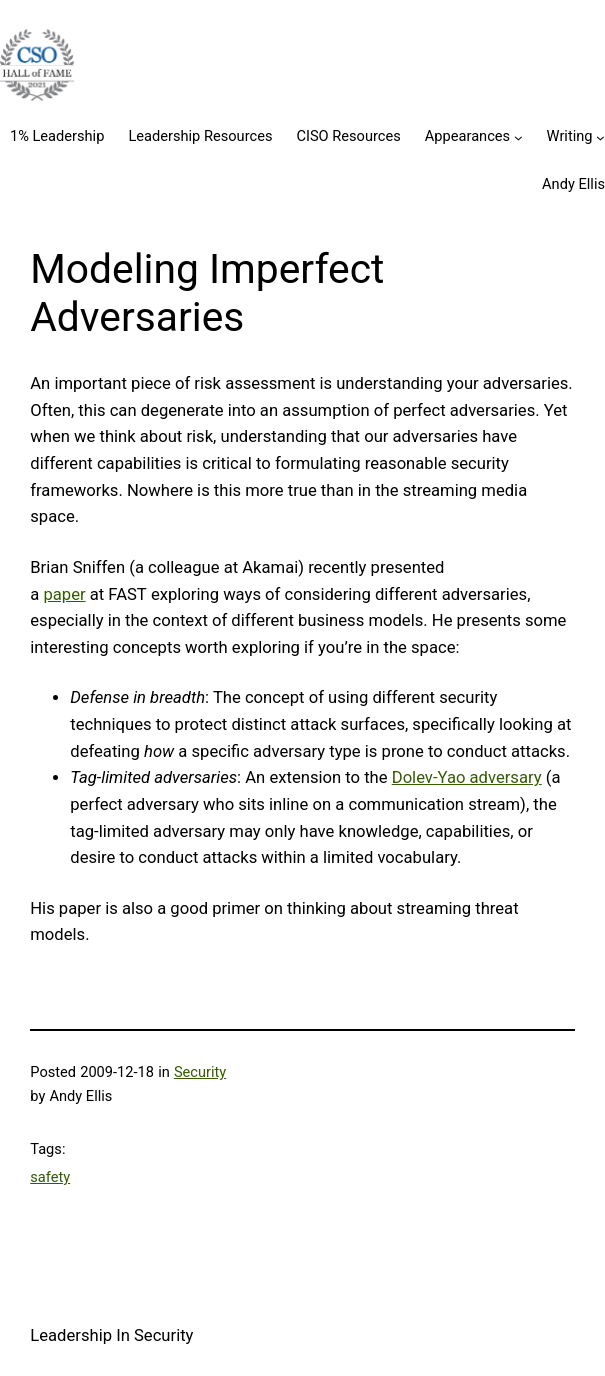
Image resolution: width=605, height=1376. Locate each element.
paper (64, 594)
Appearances (467, 136)
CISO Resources (348, 136)
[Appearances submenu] (518, 137)
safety (50, 1177)
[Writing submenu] (600, 137)
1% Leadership (57, 136)
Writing (570, 136)
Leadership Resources (200, 136)
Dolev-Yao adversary (467, 777)
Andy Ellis (573, 184)
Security (200, 1072)
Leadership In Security (111, 1335)
